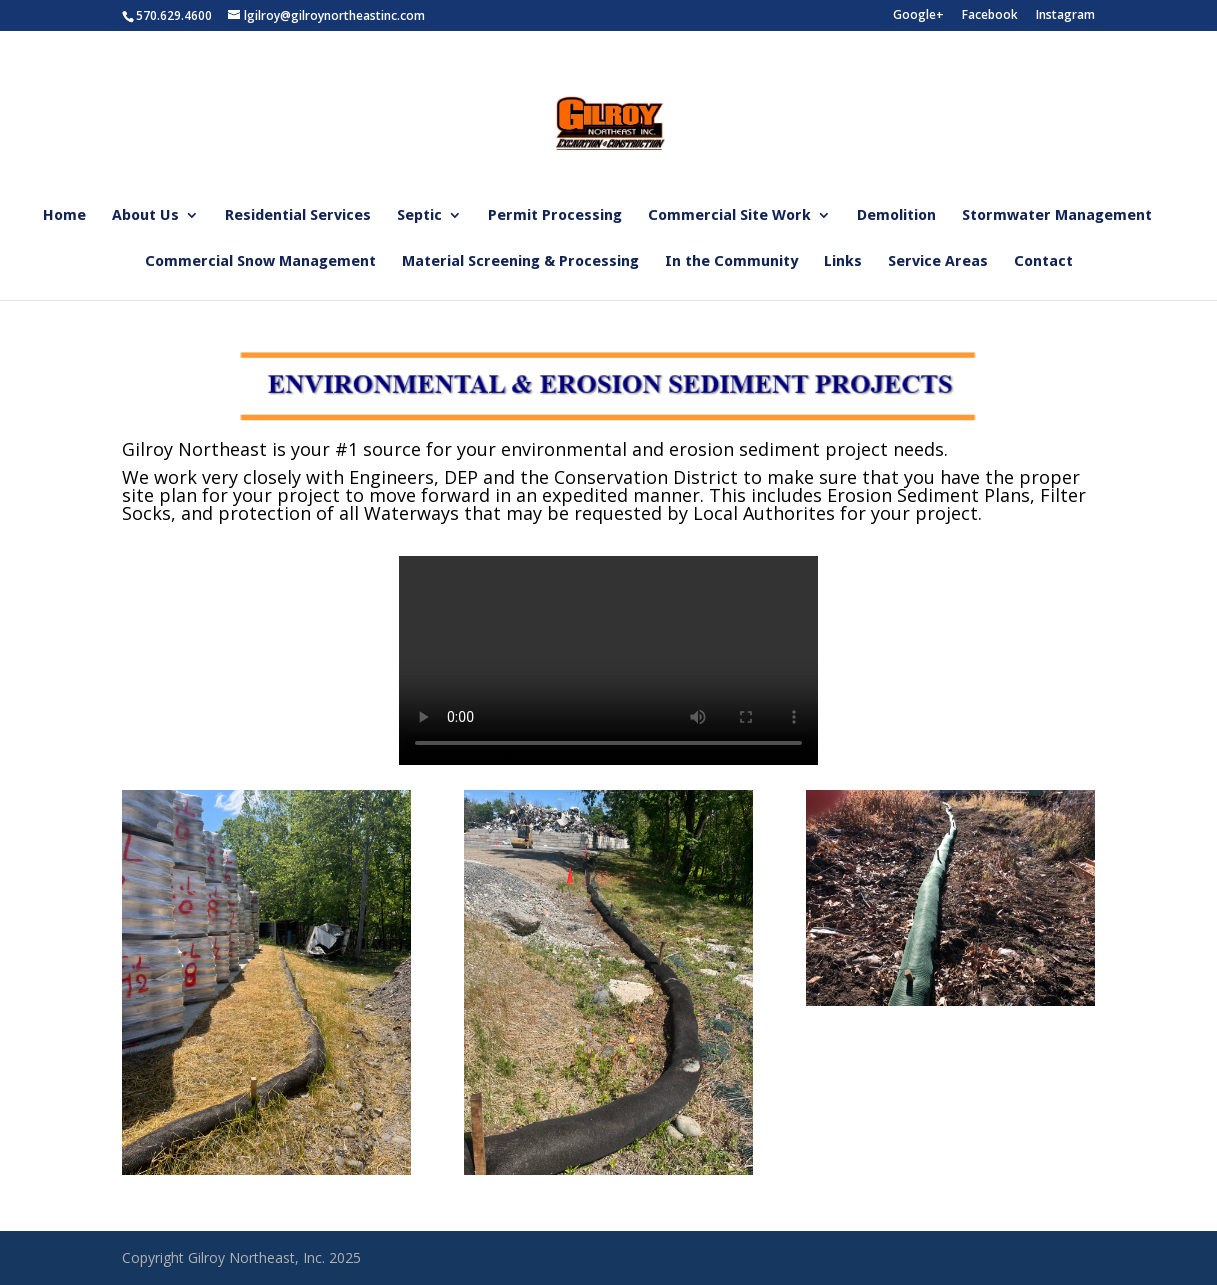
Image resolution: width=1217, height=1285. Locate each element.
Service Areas (938, 262)
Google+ (918, 16)
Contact (1043, 262)
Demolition (896, 216)
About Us (145, 216)
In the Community (731, 262)
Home (64, 216)
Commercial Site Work (729, 216)
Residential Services (298, 216)
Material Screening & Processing (520, 262)
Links (843, 262)
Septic (419, 216)
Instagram (1065, 16)
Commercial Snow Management (260, 262)
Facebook (990, 16)
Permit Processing (555, 216)
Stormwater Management (1057, 216)
